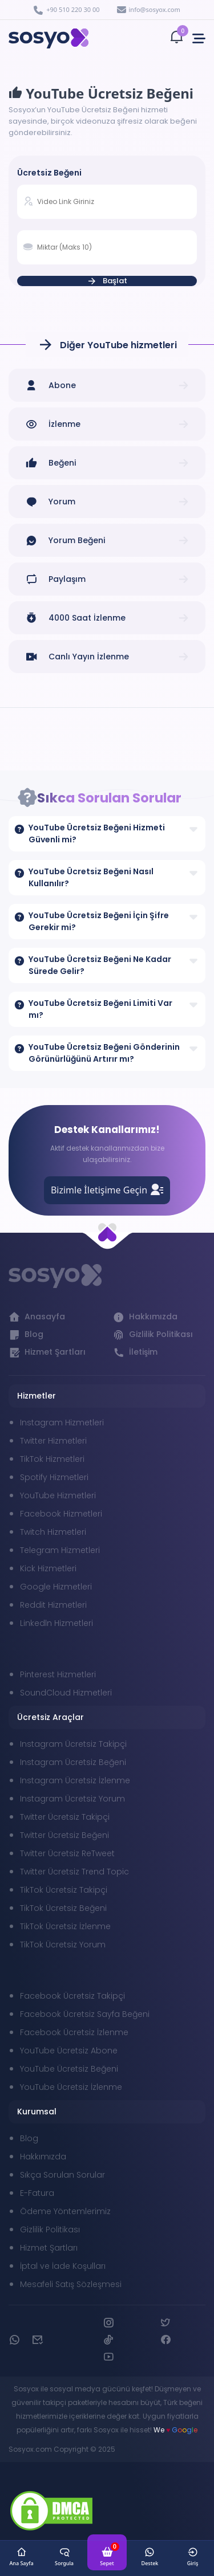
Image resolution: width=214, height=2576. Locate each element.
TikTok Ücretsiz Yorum (63, 1944)
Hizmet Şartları (49, 2247)
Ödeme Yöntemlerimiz (65, 2211)
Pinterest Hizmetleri (58, 1674)
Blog (29, 2138)
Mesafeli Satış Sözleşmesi (71, 2284)
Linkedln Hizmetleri (56, 1623)
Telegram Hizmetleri (60, 1550)
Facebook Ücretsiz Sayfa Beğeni (85, 2014)
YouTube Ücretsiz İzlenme (71, 2087)
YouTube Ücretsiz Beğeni (69, 2068)
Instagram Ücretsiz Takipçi (73, 1744)
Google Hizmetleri (56, 1586)
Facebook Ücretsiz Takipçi (72, 1996)
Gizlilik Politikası (50, 2229)
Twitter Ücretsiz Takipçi (65, 1817)
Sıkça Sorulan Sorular (62, 2174)
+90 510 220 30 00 (66, 10)
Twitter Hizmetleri (53, 1440)
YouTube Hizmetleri (58, 1495)
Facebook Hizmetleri (61, 1513)
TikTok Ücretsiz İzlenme (65, 1926)
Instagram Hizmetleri (62, 1422)
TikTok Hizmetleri (52, 1459)
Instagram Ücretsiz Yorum (72, 1798)
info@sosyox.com (148, 9)
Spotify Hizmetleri (54, 1477)
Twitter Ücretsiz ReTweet (67, 1853)
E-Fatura (37, 2193)
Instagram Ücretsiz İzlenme (75, 1780)
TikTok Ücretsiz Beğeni (63, 1908)
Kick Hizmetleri (48, 1568)
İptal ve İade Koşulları (63, 2266)
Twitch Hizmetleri (53, 1532)
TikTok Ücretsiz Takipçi (63, 1890)
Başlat (107, 281)
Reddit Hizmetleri (53, 1605)
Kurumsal (36, 2111)
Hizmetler (36, 1395)
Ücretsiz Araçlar (50, 1717)
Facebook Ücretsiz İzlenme (74, 2032)
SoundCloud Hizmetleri (66, 1692)
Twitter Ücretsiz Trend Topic (74, 1871)
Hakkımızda (43, 2156)
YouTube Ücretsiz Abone (69, 2050)
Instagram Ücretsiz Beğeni (73, 1762)
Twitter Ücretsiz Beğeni (64, 1835)
